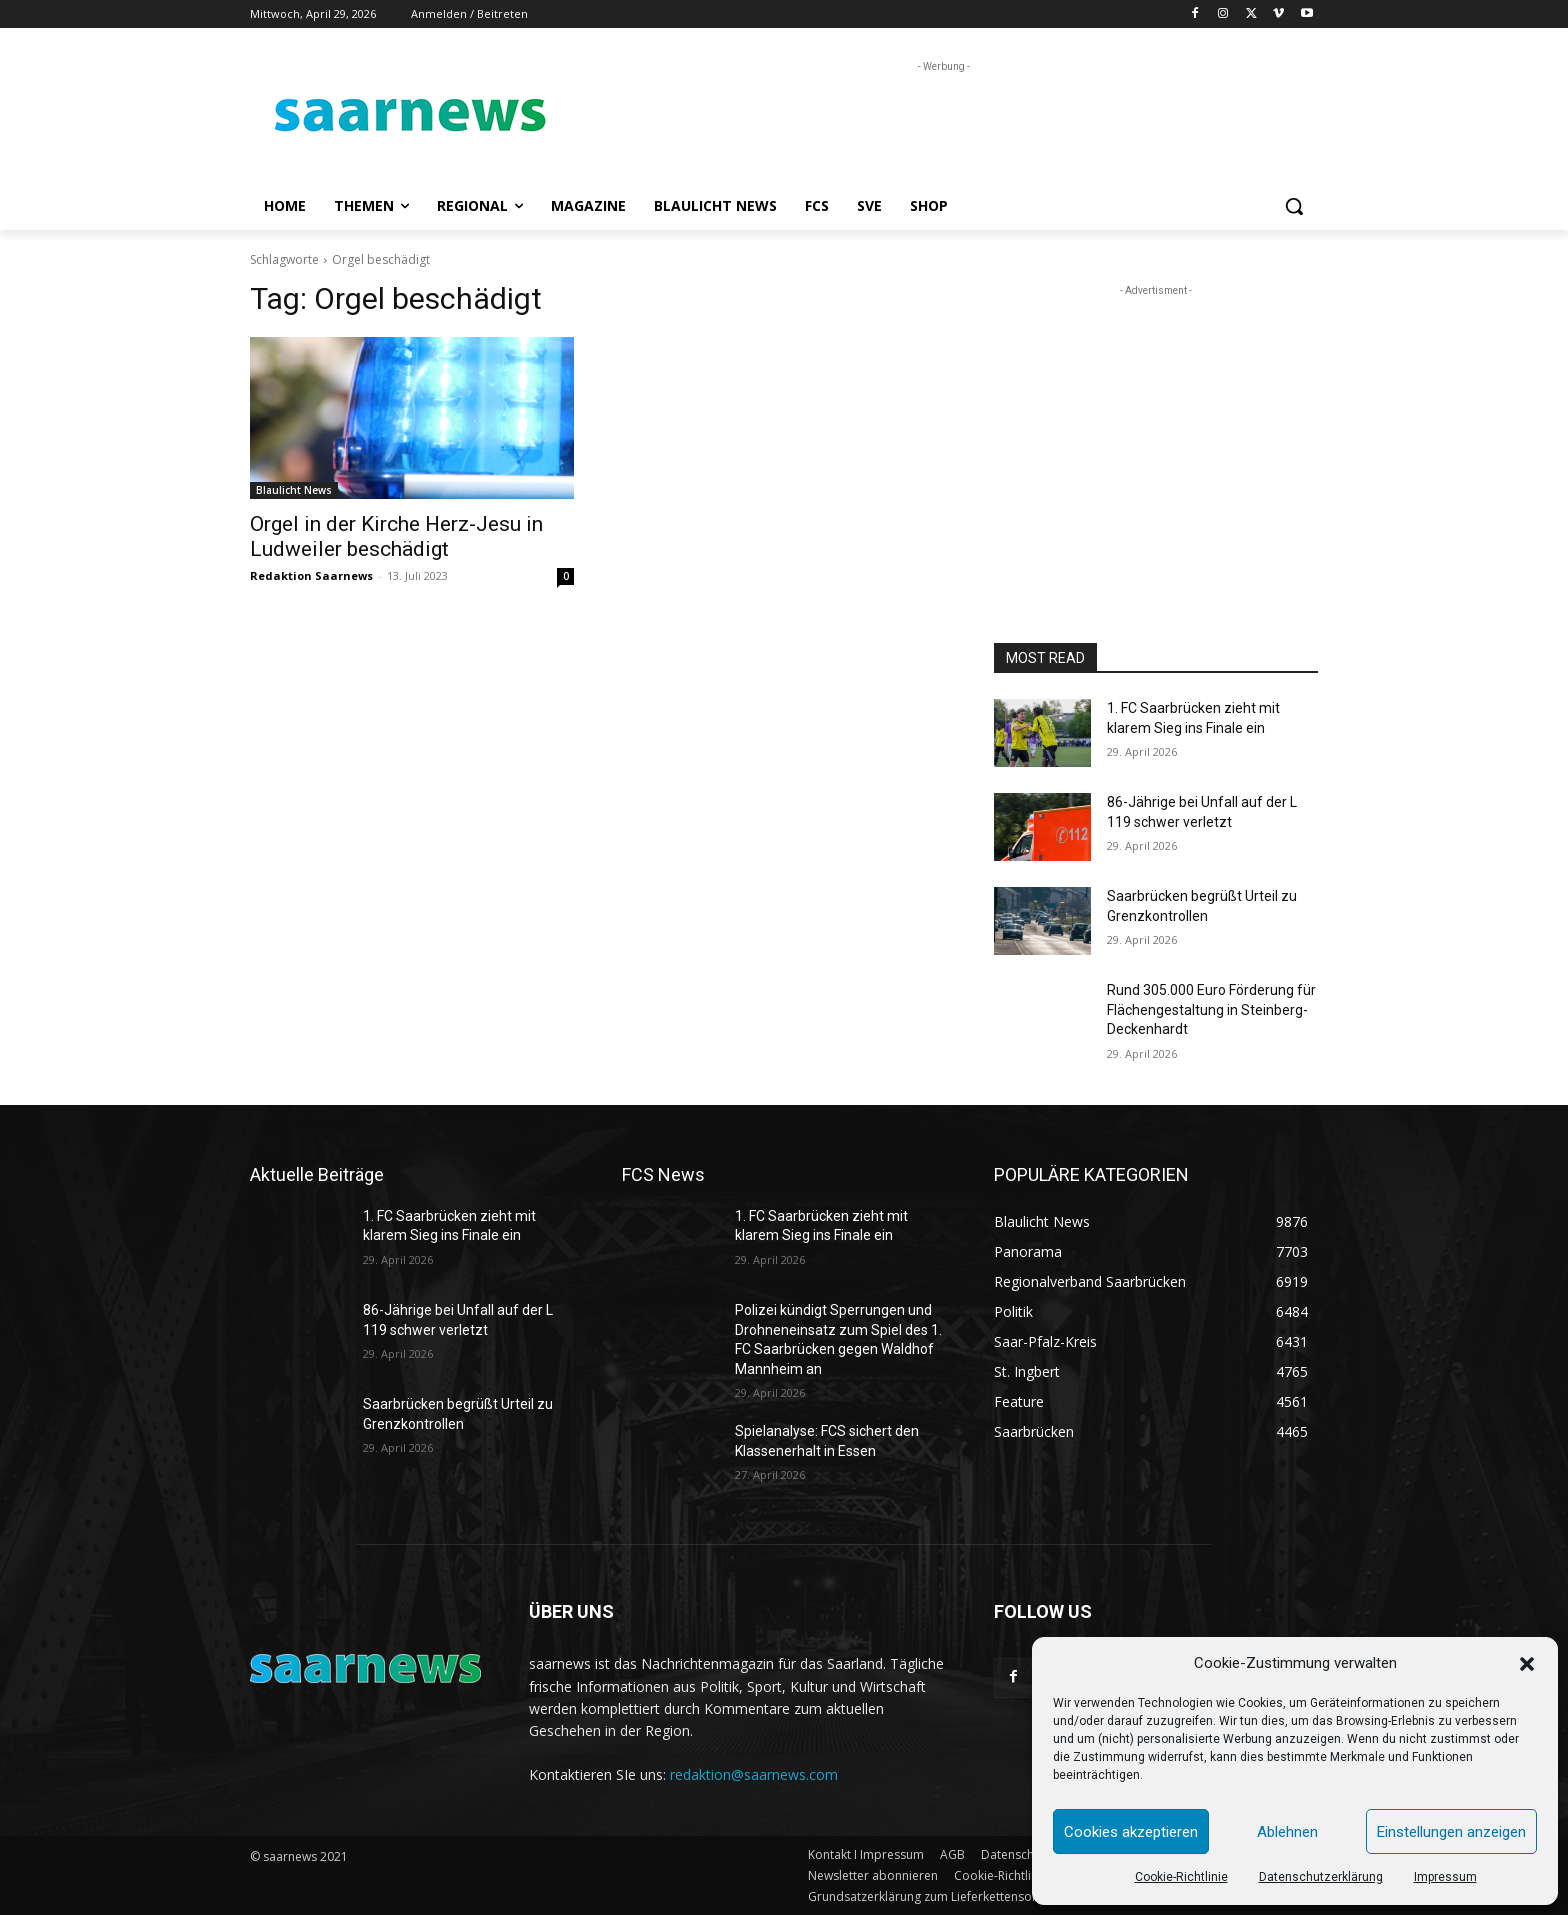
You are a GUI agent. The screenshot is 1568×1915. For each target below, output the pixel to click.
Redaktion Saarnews (311, 575)
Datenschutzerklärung (1321, 1877)
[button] (1527, 1664)
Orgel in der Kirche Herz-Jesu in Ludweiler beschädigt (396, 536)
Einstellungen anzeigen (1451, 1832)
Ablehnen (1287, 1832)
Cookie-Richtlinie (1181, 1877)
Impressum (1445, 1877)
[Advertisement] (934, 122)
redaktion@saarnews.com (754, 1774)
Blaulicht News (294, 490)
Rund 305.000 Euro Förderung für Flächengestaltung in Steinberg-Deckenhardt (1211, 1009)
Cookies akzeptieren (1131, 1832)
